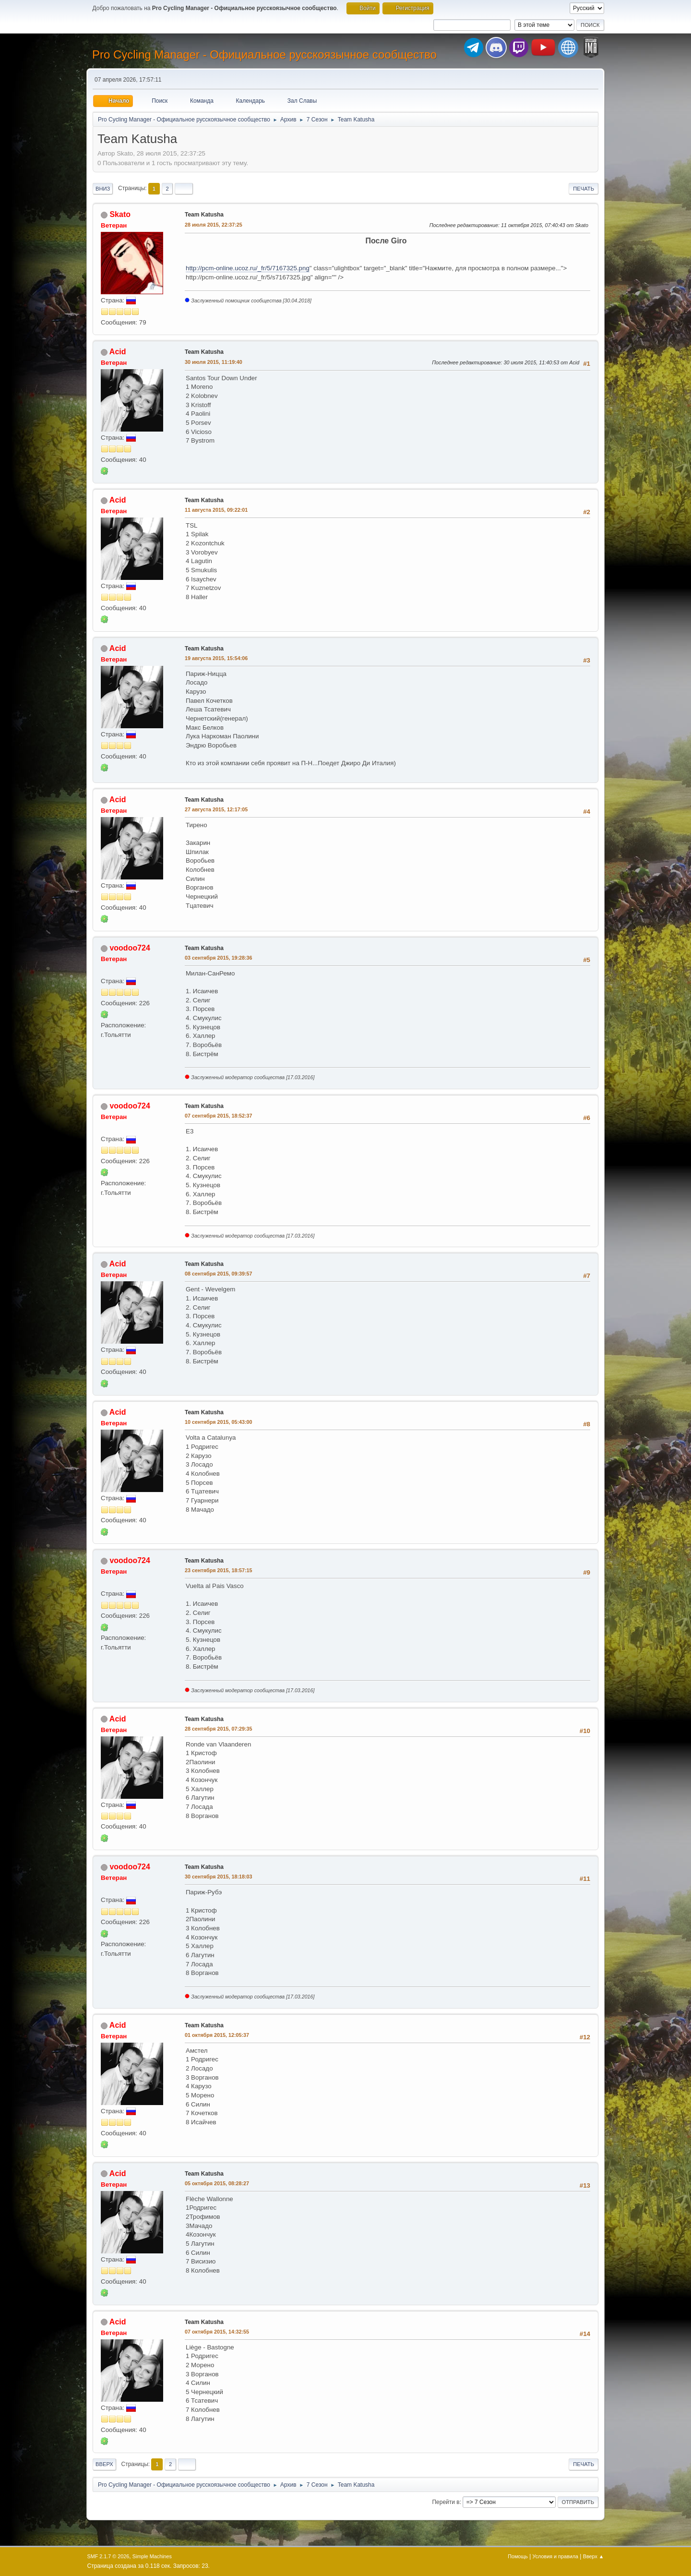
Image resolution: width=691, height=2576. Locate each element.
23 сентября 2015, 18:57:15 (218, 1570)
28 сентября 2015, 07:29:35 (218, 1729)
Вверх (104, 2464)
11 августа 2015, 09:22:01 (216, 510)
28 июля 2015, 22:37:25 (213, 225)
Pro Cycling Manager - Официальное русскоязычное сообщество (264, 54)
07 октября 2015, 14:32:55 (217, 2332)
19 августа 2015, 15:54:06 (216, 658)
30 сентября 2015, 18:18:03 (218, 1876)
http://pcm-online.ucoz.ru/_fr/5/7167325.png (248, 268)
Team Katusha (204, 214)
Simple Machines (152, 2556)
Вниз (102, 189)
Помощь (518, 2556)
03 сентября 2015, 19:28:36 (218, 958)
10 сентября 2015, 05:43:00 (218, 1422)
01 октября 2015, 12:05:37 (217, 2035)
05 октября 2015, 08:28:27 (217, 2183)
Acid (117, 352)
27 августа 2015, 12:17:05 (216, 809)
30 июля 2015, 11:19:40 (213, 362)
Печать (583, 189)
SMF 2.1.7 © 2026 (108, 2556)
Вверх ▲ (593, 2556)
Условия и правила (555, 2556)
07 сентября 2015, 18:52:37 (218, 1116)
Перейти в (445, 2502)
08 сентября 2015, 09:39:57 (218, 1273)
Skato (120, 214)
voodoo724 (129, 948)
